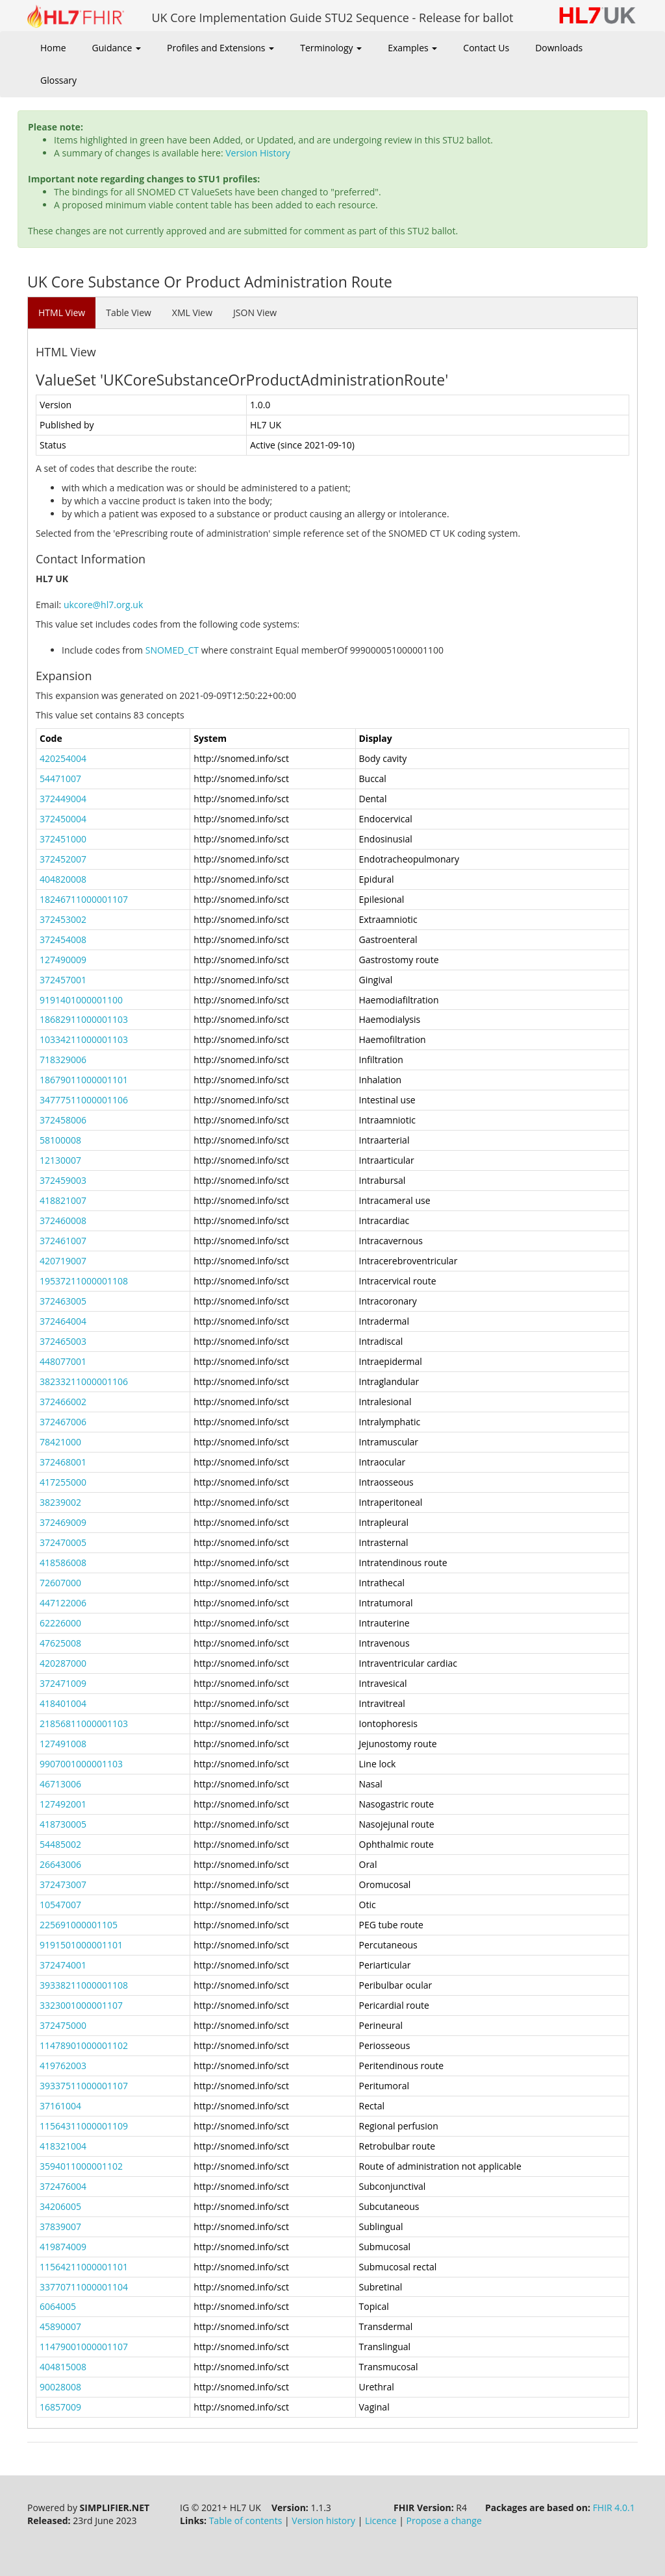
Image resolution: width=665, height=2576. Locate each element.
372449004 (63, 798)
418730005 (63, 1824)
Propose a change (444, 2520)
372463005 (63, 1301)
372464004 (63, 1321)
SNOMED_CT (172, 650)
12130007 (60, 1160)
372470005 (63, 1542)
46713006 (60, 1784)
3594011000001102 (81, 2166)
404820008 (63, 879)
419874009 (63, 2246)
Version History (257, 153)
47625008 (60, 1643)
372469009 (63, 1522)
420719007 (63, 1261)
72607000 (60, 1582)
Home (53, 48)
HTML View (61, 312)
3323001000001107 (81, 2005)
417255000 (63, 1482)
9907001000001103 (81, 1764)
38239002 (60, 1502)
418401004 (63, 1703)
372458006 (63, 1120)
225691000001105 (79, 1925)
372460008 (63, 1220)
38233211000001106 (84, 1381)
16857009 (60, 2407)
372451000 (63, 839)
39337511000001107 (84, 2085)
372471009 (63, 1683)
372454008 (63, 939)
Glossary (58, 80)
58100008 (60, 1140)
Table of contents (245, 2520)
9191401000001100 (81, 1000)
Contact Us (486, 48)
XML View (192, 312)
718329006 (63, 1059)
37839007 (60, 2226)
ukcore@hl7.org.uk (103, 604)
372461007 (63, 1240)
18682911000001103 (84, 1019)
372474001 (63, 1965)
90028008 (60, 2387)
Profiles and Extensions (220, 48)
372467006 (63, 1422)
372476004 (63, 2186)
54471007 (60, 778)
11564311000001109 (84, 2126)
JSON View (255, 312)
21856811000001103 (84, 1723)
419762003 (63, 2065)
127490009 (63, 959)
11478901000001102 (84, 2045)
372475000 (63, 2025)
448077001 (63, 1361)
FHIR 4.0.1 (614, 2507)
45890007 (60, 2326)
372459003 (63, 1180)
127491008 (63, 1743)
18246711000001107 (84, 899)
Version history (323, 2520)
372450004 (63, 819)
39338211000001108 (84, 1985)
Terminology (331, 48)
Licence (381, 2520)
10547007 (60, 1904)
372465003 (63, 1341)
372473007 (63, 1884)
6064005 (58, 2306)
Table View (128, 312)
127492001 (63, 1804)
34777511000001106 (84, 1100)
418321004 (63, 2146)
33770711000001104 (84, 2287)
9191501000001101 (81, 1945)
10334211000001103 (84, 1039)
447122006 (63, 1603)
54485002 (60, 1844)
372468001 (63, 1462)
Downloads (559, 48)
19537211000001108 (84, 1281)
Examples (412, 48)
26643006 (60, 1864)
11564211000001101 (84, 2267)
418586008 (63, 1562)
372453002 (63, 919)
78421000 (60, 1442)
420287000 (63, 1663)
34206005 (60, 2206)
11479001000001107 (84, 2346)
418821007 (63, 1200)
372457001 (63, 980)
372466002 (63, 1401)
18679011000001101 (84, 1079)
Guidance (116, 48)
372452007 (63, 859)
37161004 (60, 2106)
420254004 (63, 758)
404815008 (63, 2367)
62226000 (60, 1623)
